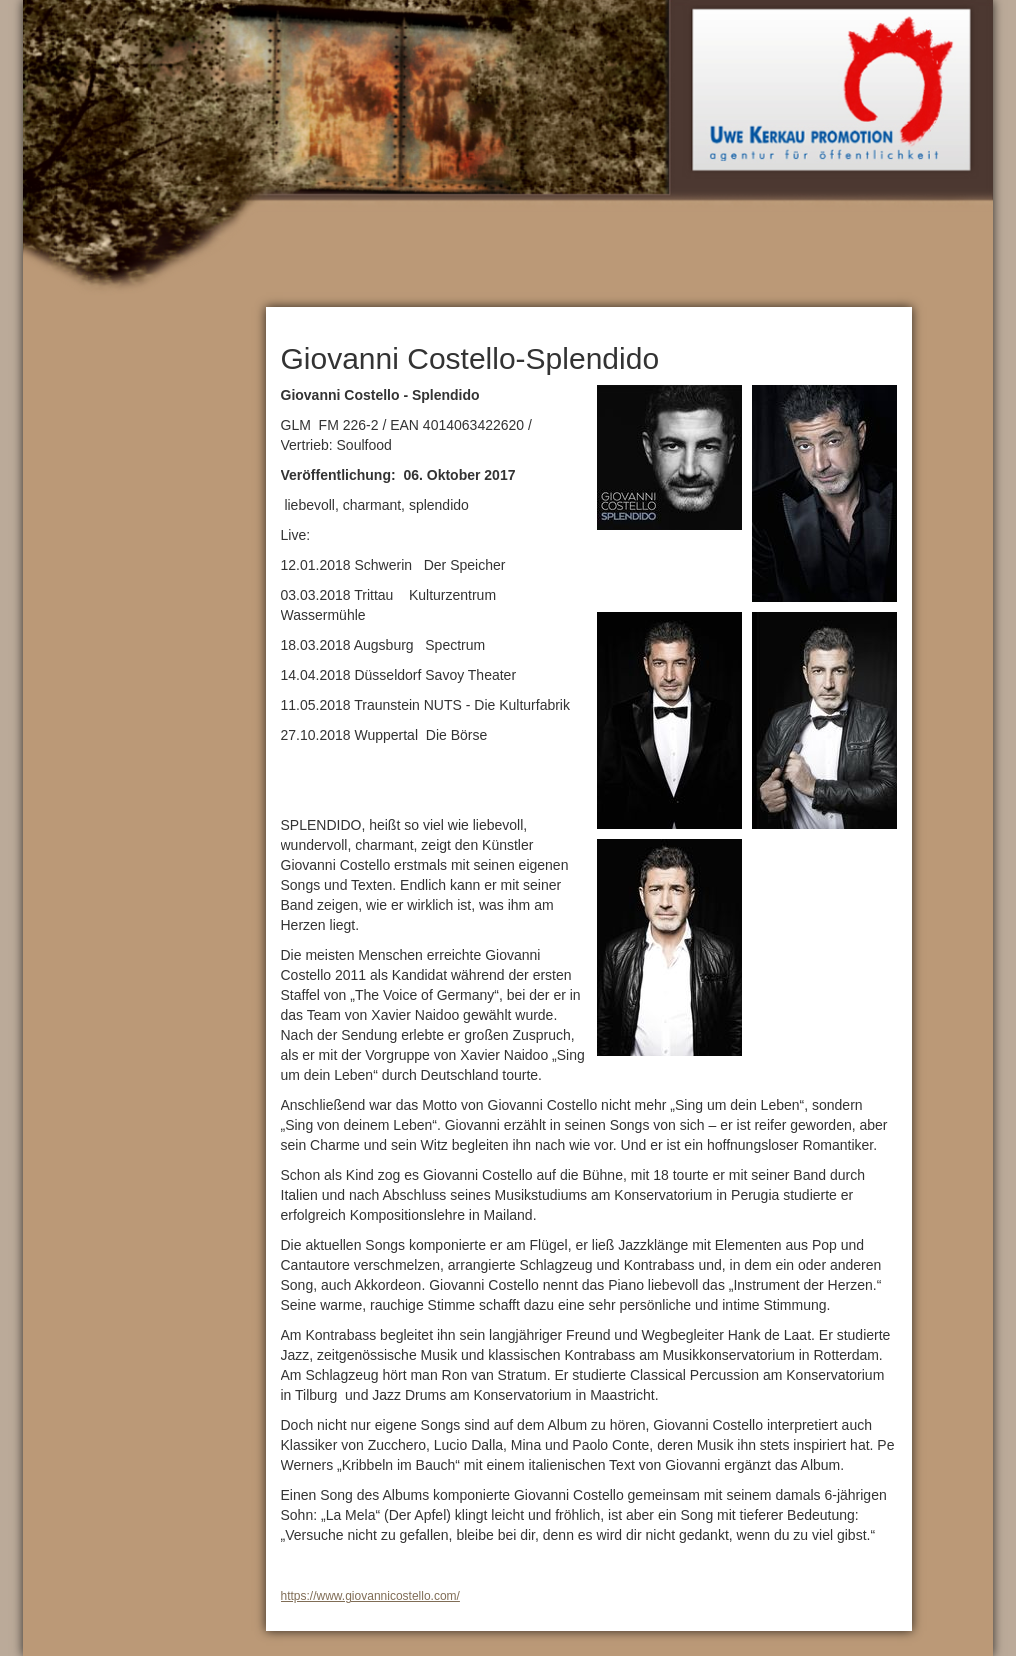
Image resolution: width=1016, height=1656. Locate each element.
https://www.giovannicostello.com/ (370, 1596)
